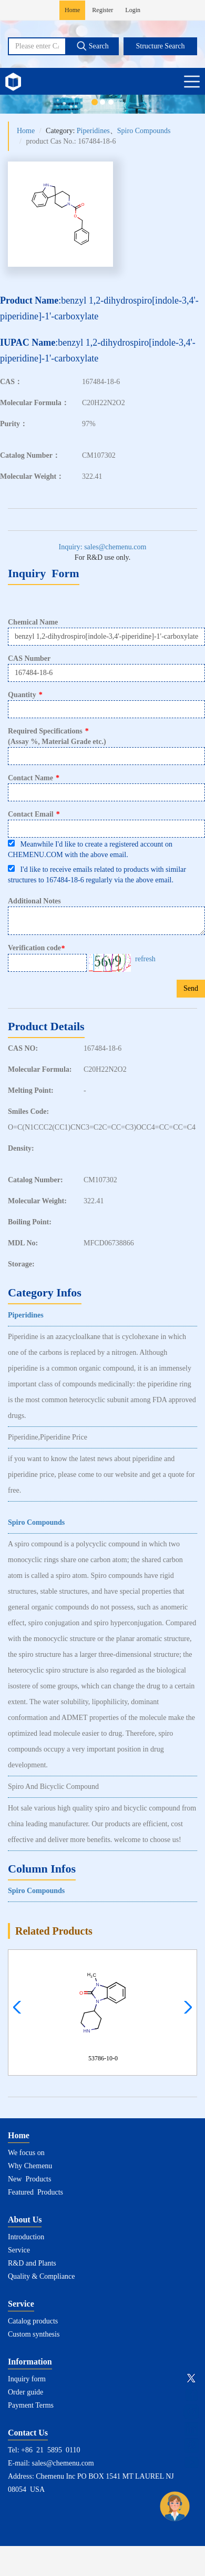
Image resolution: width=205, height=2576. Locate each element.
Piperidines (93, 131)
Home (72, 10)
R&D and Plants (32, 2263)
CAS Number (29, 658)
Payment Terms (31, 2405)
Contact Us (28, 2432)
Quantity (25, 695)
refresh (145, 959)
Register (102, 10)
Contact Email (34, 814)
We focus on (26, 2153)
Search (92, 46)
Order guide (25, 2392)
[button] (185, 2007)
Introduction (26, 2237)
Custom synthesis (33, 2334)
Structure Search (160, 46)
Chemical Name (33, 622)
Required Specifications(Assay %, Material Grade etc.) (57, 736)
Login (132, 10)
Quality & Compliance (41, 2276)
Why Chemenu (30, 2166)
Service (19, 2250)
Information (30, 2361)
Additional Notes (34, 901)
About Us (25, 2219)
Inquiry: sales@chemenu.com (103, 547)
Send (190, 988)
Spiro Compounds (144, 131)
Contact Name (33, 778)
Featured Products (35, 2192)
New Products (29, 2179)
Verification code (37, 948)
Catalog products (33, 2321)
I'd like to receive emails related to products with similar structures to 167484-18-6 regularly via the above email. (97, 874)
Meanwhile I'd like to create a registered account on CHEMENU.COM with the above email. (90, 849)
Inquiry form (27, 2379)
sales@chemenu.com (63, 2463)
